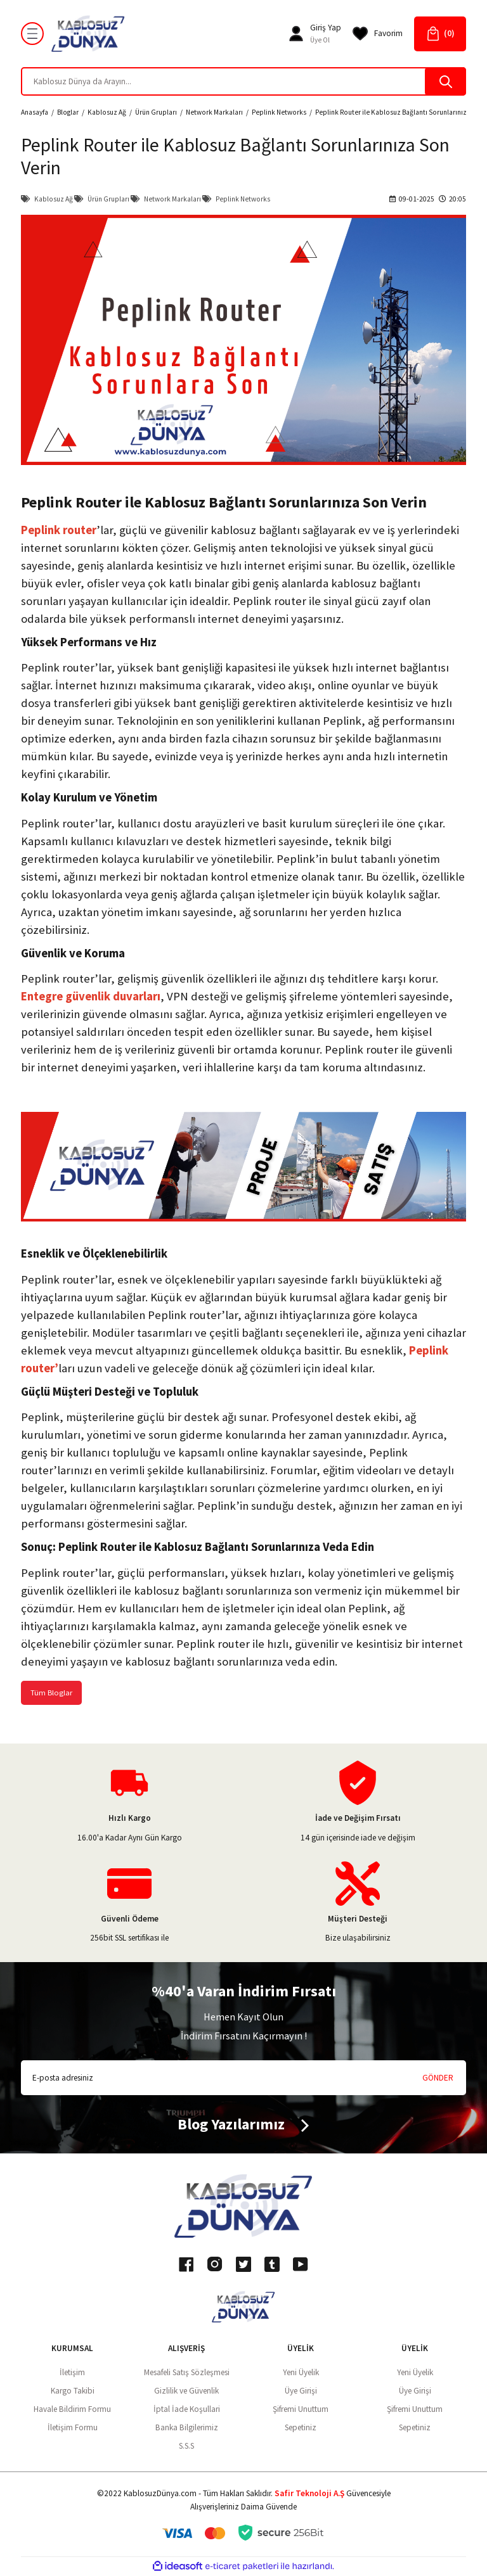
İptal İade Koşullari (186, 2409)
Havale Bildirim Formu (72, 2409)
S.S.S (186, 2446)
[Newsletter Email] (243, 2078)
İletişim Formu (73, 2428)
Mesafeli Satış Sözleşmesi (187, 2373)
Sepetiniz (300, 2428)
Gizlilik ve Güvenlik (186, 2391)
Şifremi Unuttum (300, 2409)
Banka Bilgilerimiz (186, 2428)
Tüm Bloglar (51, 1693)
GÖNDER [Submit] (437, 2078)
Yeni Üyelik (301, 2373)
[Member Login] (296, 33)
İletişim (72, 2373)
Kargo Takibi (72, 2391)
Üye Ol (320, 39)
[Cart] (440, 33)
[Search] (243, 81)
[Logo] (88, 33)
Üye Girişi (301, 2391)
